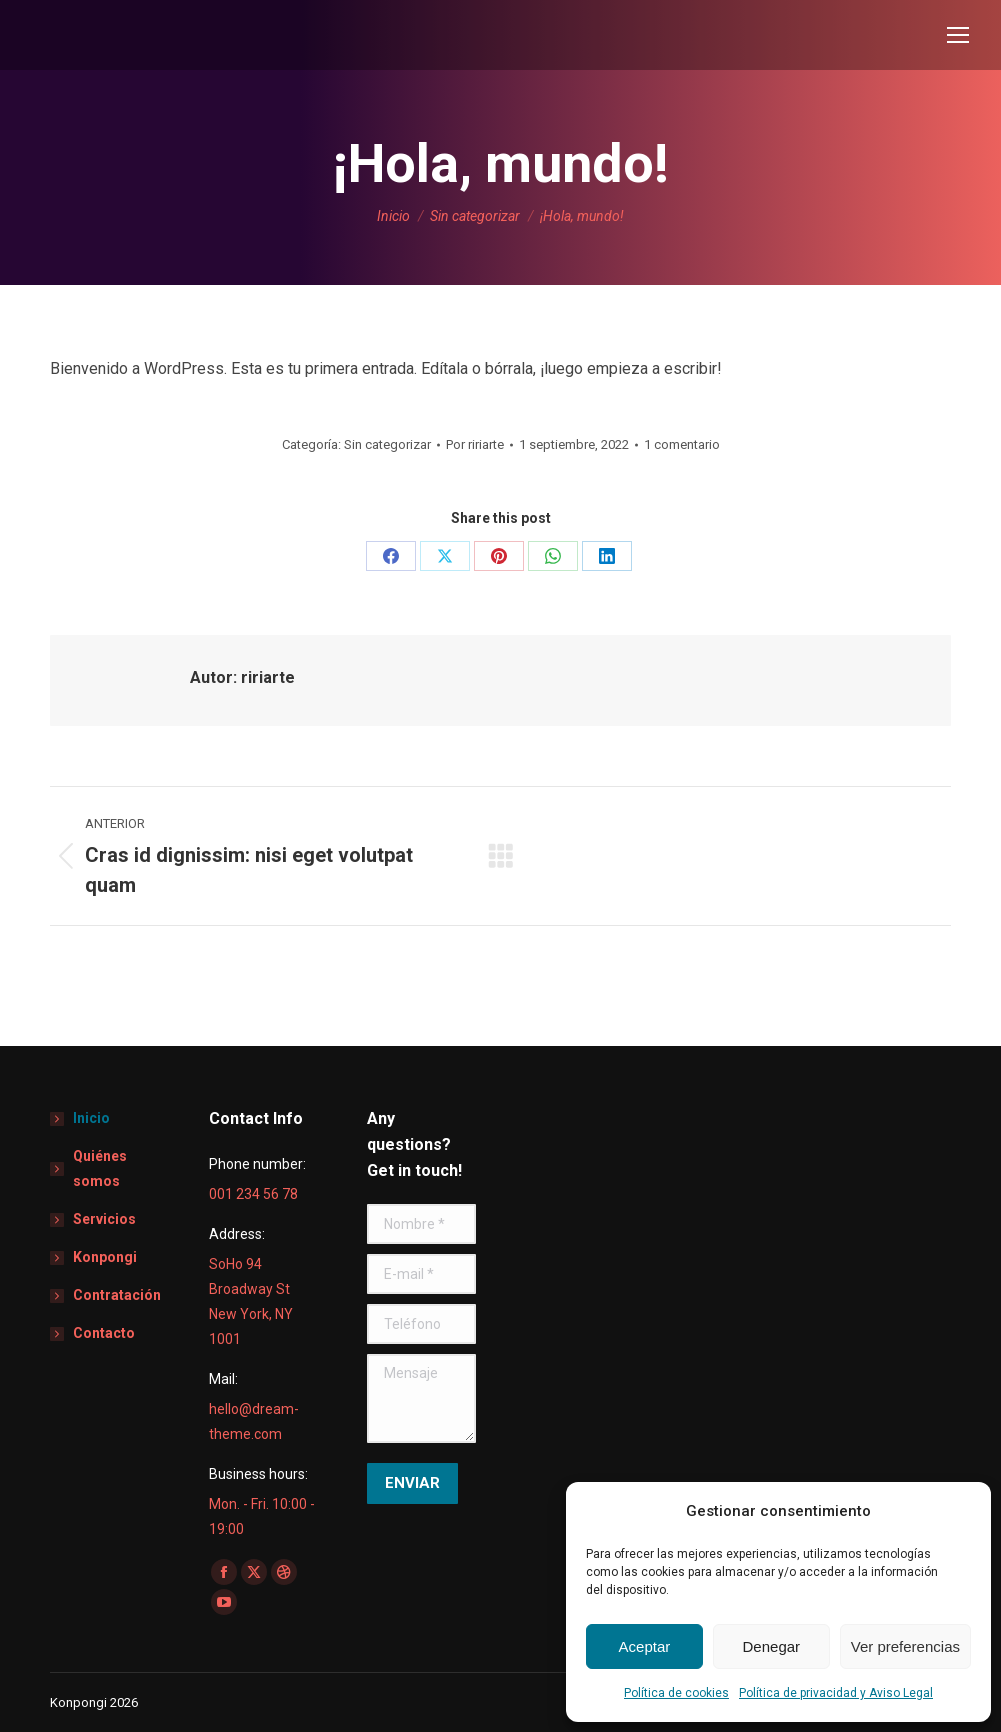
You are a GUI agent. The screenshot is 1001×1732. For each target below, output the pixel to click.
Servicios (104, 1219)
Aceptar (645, 1646)
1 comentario (682, 444)
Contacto (104, 1333)
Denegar (772, 1646)
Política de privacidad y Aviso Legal (836, 1693)
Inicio (91, 1118)
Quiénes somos (100, 1168)
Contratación (117, 1295)
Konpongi (105, 1257)
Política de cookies (676, 1693)
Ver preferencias (905, 1646)
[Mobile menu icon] (958, 35)
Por (475, 444)
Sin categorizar (387, 444)
